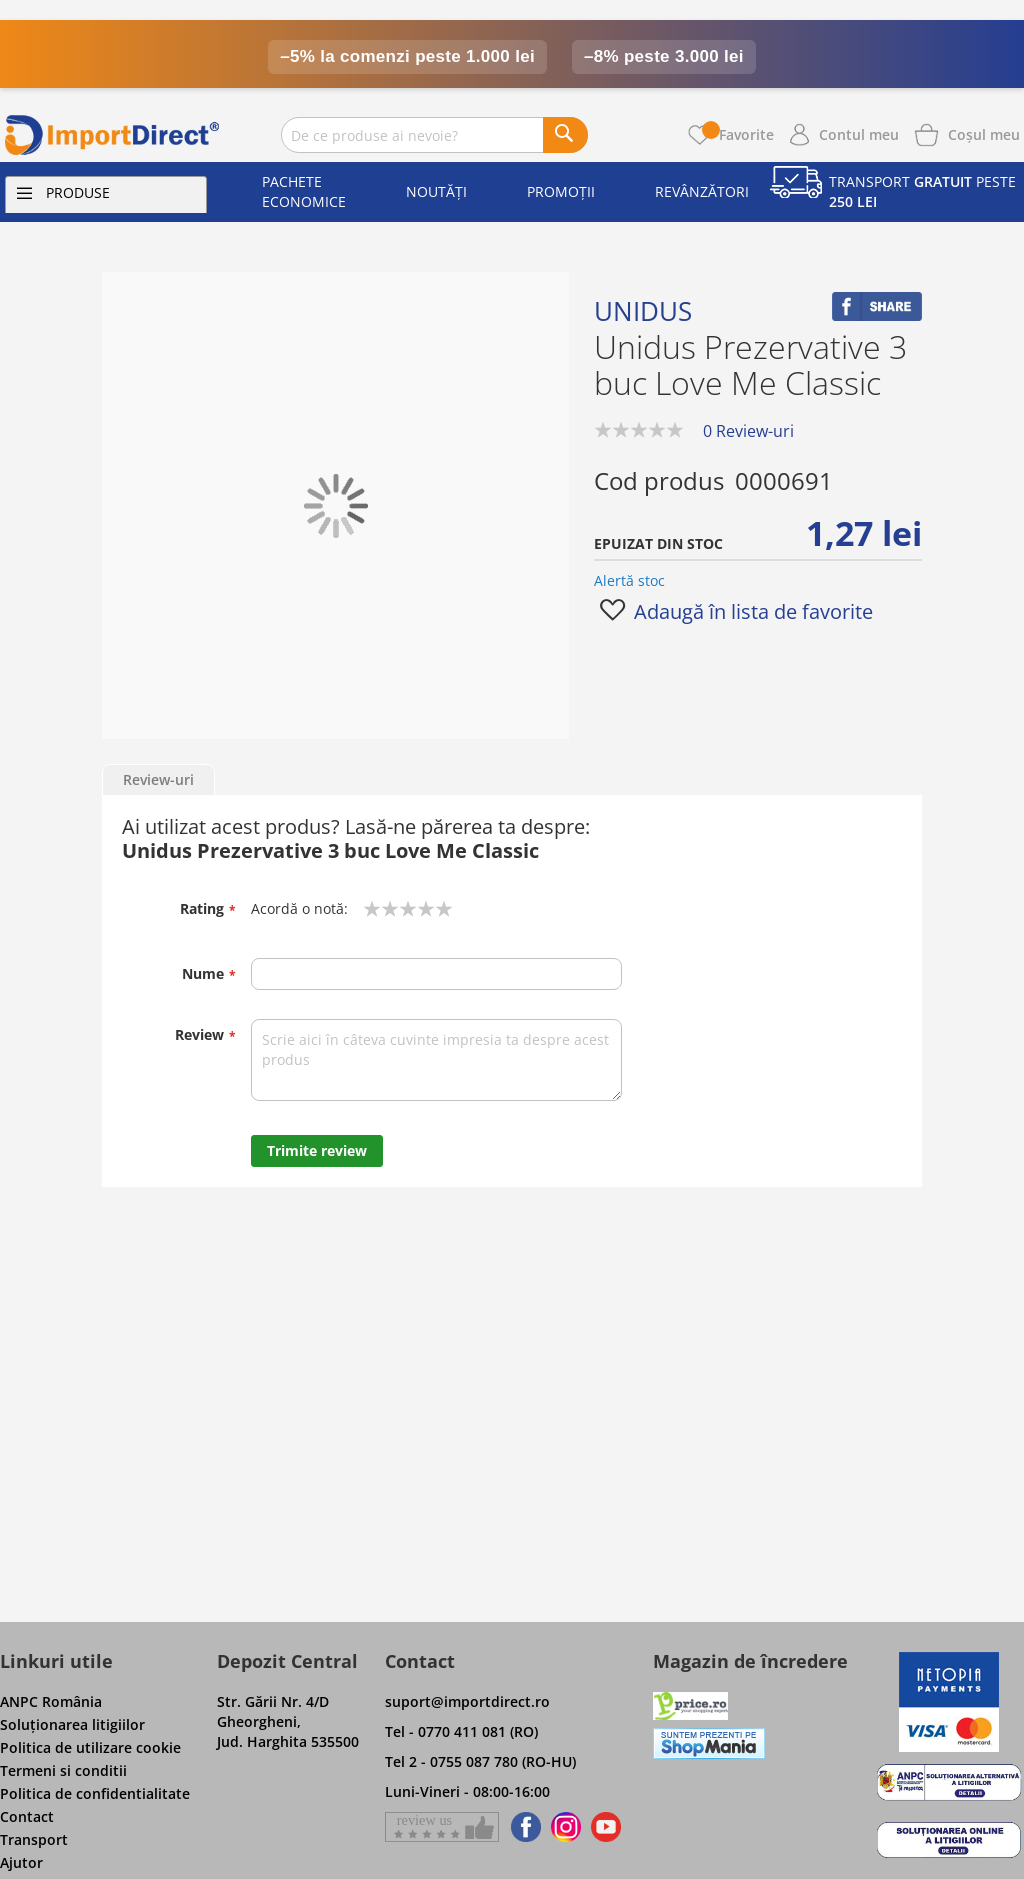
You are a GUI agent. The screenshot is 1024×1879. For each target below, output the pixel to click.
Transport (34, 1839)
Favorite (738, 134)
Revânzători (702, 191)
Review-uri (158, 779)
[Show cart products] (984, 133)
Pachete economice (304, 191)
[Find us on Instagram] (566, 1827)
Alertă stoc (629, 580)
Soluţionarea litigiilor (72, 1724)
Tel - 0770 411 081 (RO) (461, 1731)
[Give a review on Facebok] (442, 1827)
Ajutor (21, 1862)
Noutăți (436, 191)
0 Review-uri (748, 431)
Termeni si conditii (63, 1770)
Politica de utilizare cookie (90, 1747)
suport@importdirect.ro (467, 1701)
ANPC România (51, 1701)
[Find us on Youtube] (606, 1827)
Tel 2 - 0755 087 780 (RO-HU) (480, 1761)
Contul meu (859, 134)
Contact (27, 1816)
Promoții (561, 191)
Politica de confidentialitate (95, 1793)
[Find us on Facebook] (522, 1827)
